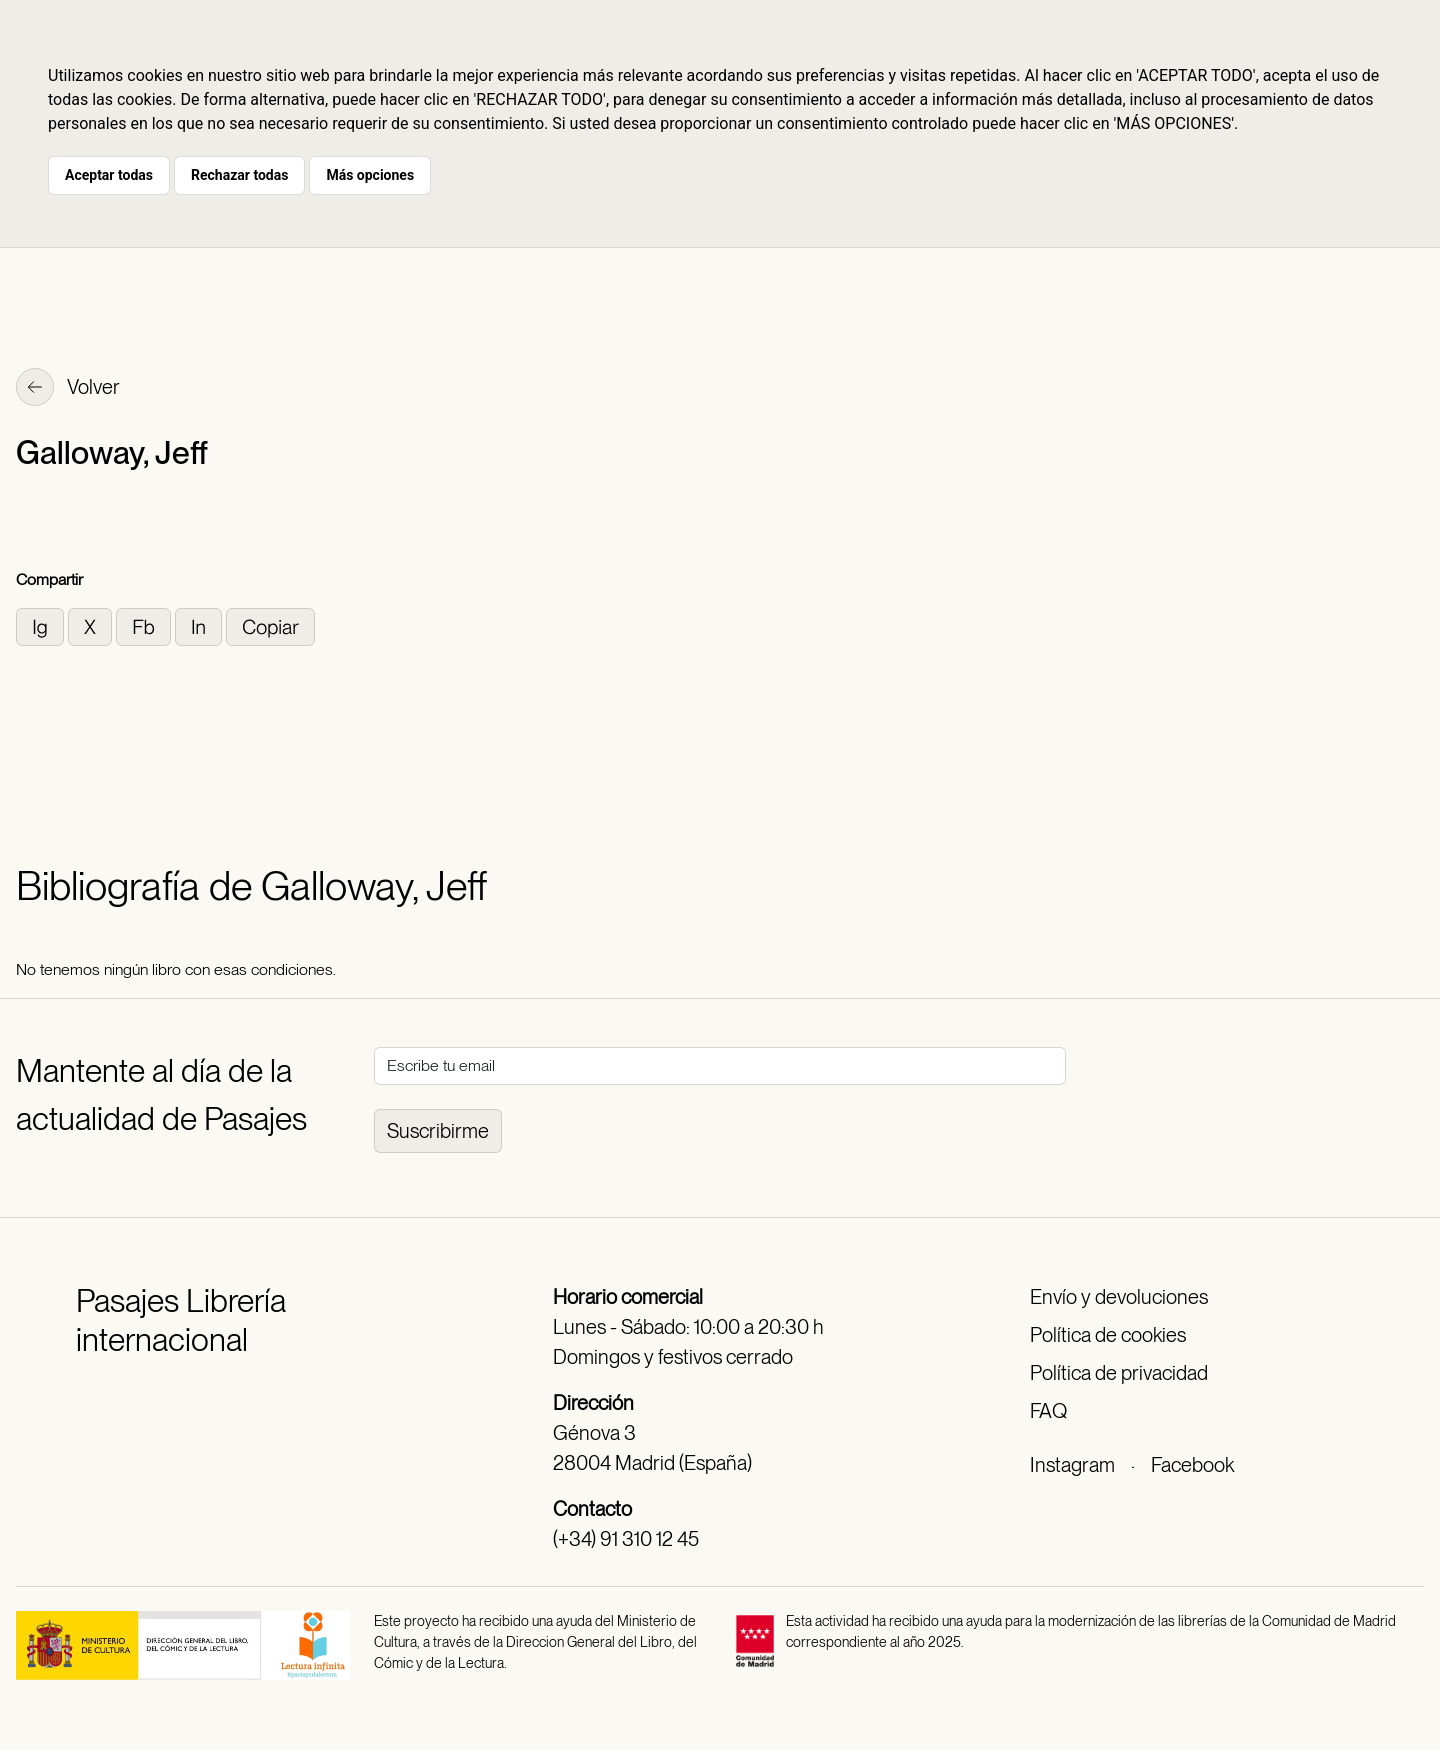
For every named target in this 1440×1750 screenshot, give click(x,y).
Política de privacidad (1119, 1373)
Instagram (1072, 1465)
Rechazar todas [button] (239, 175)
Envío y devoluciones (1119, 1297)
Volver (68, 389)
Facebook (1192, 1465)
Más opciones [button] (370, 175)
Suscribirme (438, 1131)
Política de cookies (1108, 1335)
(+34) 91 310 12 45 (626, 1539)
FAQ (1048, 1411)
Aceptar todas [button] (109, 175)
